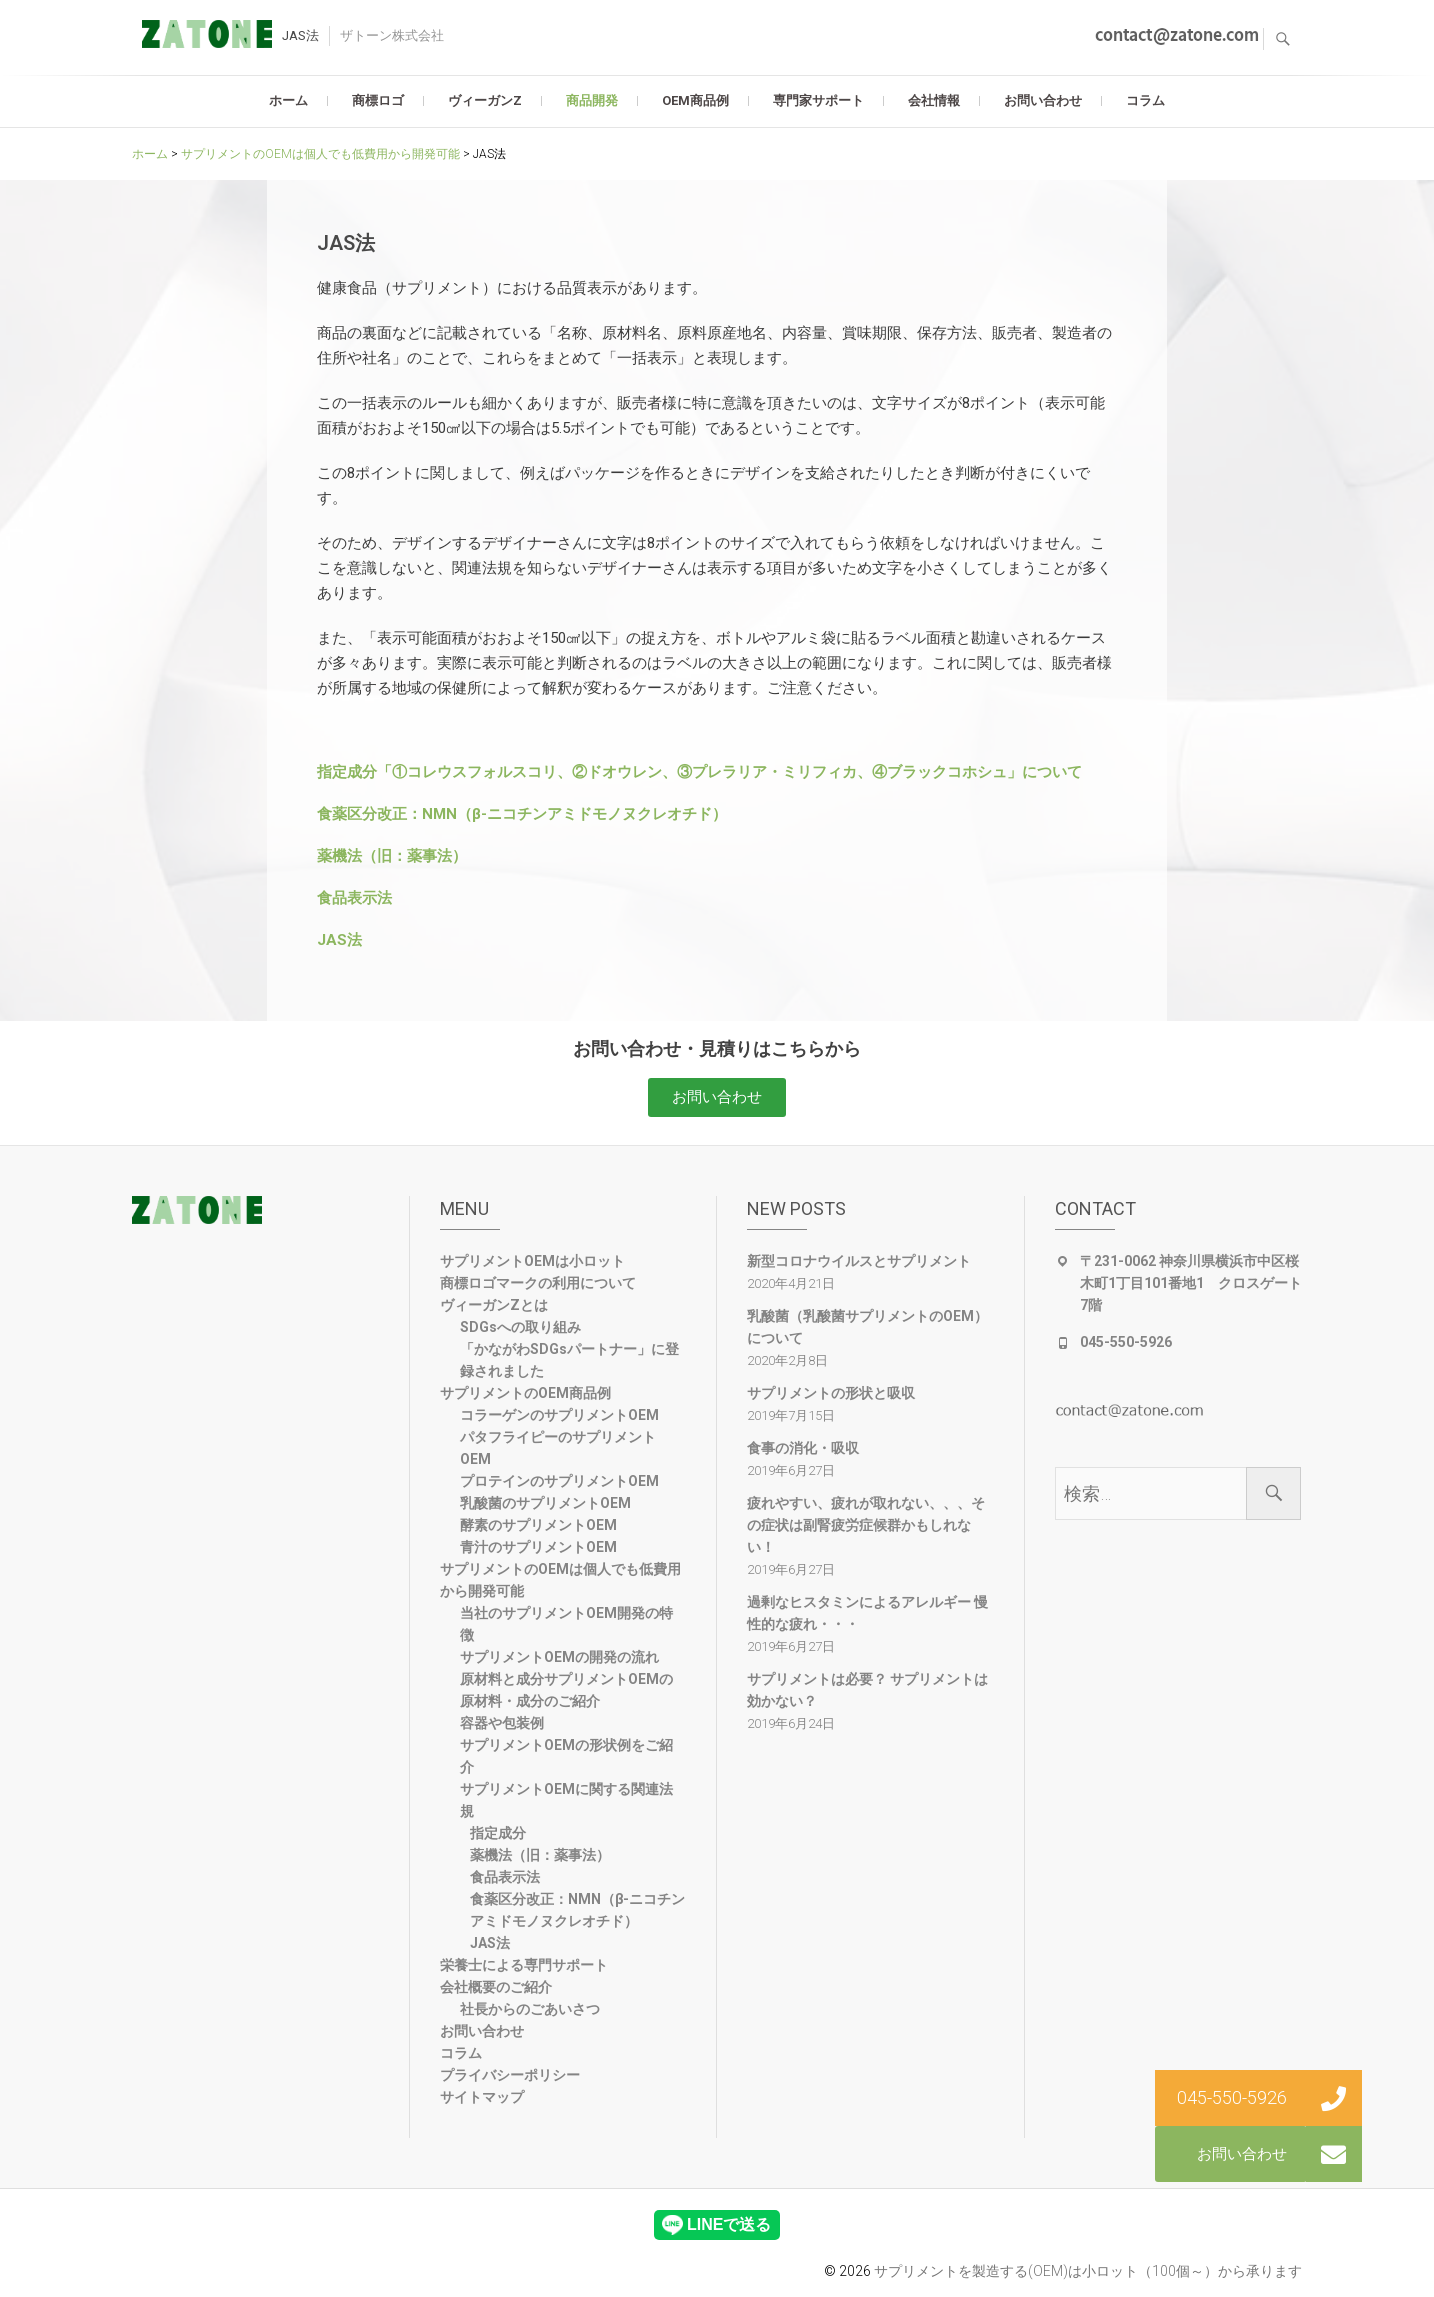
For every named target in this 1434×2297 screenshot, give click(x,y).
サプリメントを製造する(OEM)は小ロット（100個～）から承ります (1088, 2271)
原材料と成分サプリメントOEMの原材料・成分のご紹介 (566, 1690)
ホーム (288, 100)
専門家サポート (818, 100)
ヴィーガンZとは (494, 1305)
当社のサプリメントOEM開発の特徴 (566, 1624)
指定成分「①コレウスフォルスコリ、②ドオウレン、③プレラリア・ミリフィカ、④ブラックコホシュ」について (699, 772)
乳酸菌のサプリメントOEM (545, 1503)
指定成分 (498, 1833)
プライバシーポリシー (510, 2075)
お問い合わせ (1043, 100)
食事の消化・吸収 (803, 1448)
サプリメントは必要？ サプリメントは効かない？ (867, 1690)
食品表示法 (354, 898)
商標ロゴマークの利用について (538, 1283)
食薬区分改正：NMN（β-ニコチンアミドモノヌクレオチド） (522, 814)
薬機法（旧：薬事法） (392, 856)
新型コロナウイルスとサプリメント (859, 1261)
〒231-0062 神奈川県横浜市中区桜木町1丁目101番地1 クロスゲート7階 (1191, 1283)
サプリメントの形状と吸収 (831, 1393)
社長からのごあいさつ (530, 2009)
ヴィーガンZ (485, 100)
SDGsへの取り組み (520, 1327)
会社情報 (934, 100)
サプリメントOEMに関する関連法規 (566, 1800)
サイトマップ (482, 2097)
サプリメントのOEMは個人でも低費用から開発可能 (560, 1580)
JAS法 (339, 940)
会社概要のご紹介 (496, 1987)
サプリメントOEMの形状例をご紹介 (566, 1756)
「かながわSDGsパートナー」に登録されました (569, 1360)
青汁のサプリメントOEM (538, 1547)
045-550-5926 (1126, 1342)
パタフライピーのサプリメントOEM (558, 1448)
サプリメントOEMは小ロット (532, 1261)
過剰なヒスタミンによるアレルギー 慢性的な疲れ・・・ (867, 1613)
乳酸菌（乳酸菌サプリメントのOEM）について (867, 1327)
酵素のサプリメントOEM (538, 1525)
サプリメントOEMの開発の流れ (559, 1657)
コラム (1145, 100)
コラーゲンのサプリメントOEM (559, 1415)
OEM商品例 (695, 100)
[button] (717, 1097)
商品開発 (592, 100)
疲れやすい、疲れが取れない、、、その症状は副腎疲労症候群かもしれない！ (866, 1525)
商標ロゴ (378, 100)
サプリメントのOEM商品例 (525, 1393)
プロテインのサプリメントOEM (559, 1481)
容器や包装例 (502, 1723)
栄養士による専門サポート (524, 1965)
